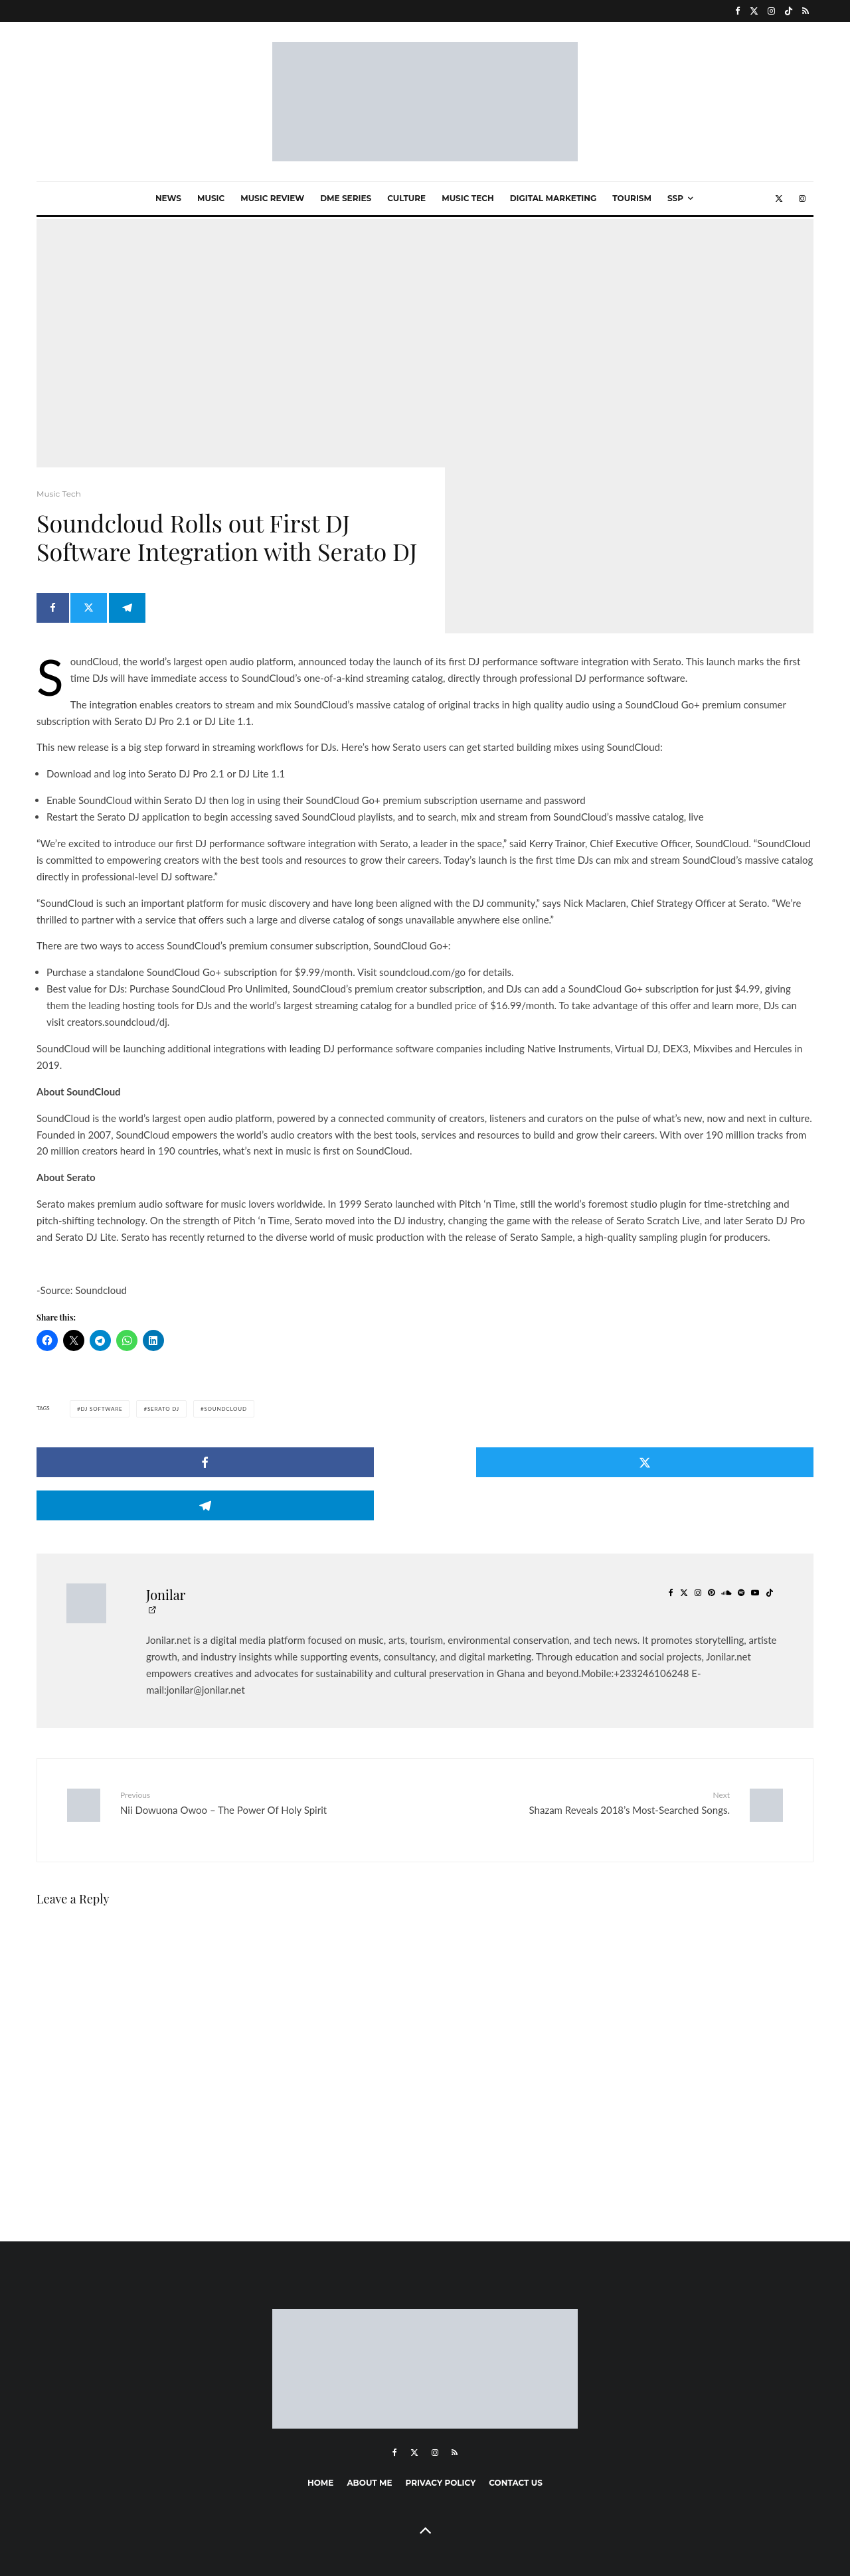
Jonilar (166, 1551)
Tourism (631, 198)
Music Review (272, 198)
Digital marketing (553, 198)
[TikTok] (789, 11)
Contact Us (516, 2430)
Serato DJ (163, 1409)
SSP (675, 198)
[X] (754, 11)
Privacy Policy (441, 2430)
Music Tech (467, 198)
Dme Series (345, 198)
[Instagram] (771, 11)
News (168, 198)
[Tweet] (94, 618)
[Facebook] (737, 11)
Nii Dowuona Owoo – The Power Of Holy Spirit (267, 1759)
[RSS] (805, 11)
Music (210, 198)
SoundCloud (225, 1409)
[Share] (53, 618)
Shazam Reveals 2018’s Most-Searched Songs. (582, 1759)
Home (320, 2430)
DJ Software (101, 1409)
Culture (406, 198)
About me (369, 2430)
